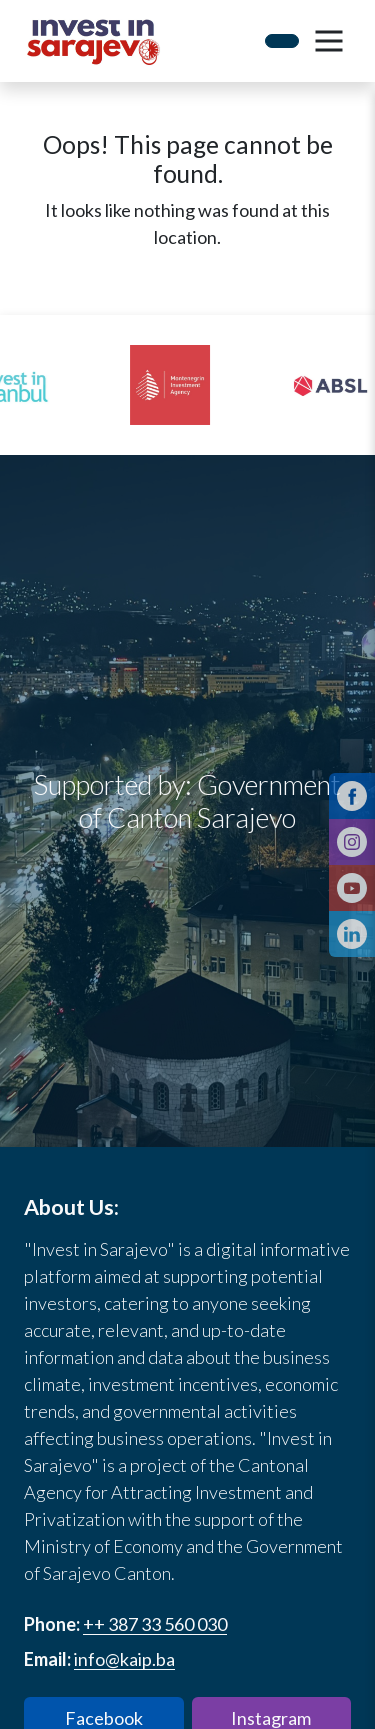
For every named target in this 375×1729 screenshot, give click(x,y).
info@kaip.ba (124, 1659)
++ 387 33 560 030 (155, 1624)
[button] (329, 41)
